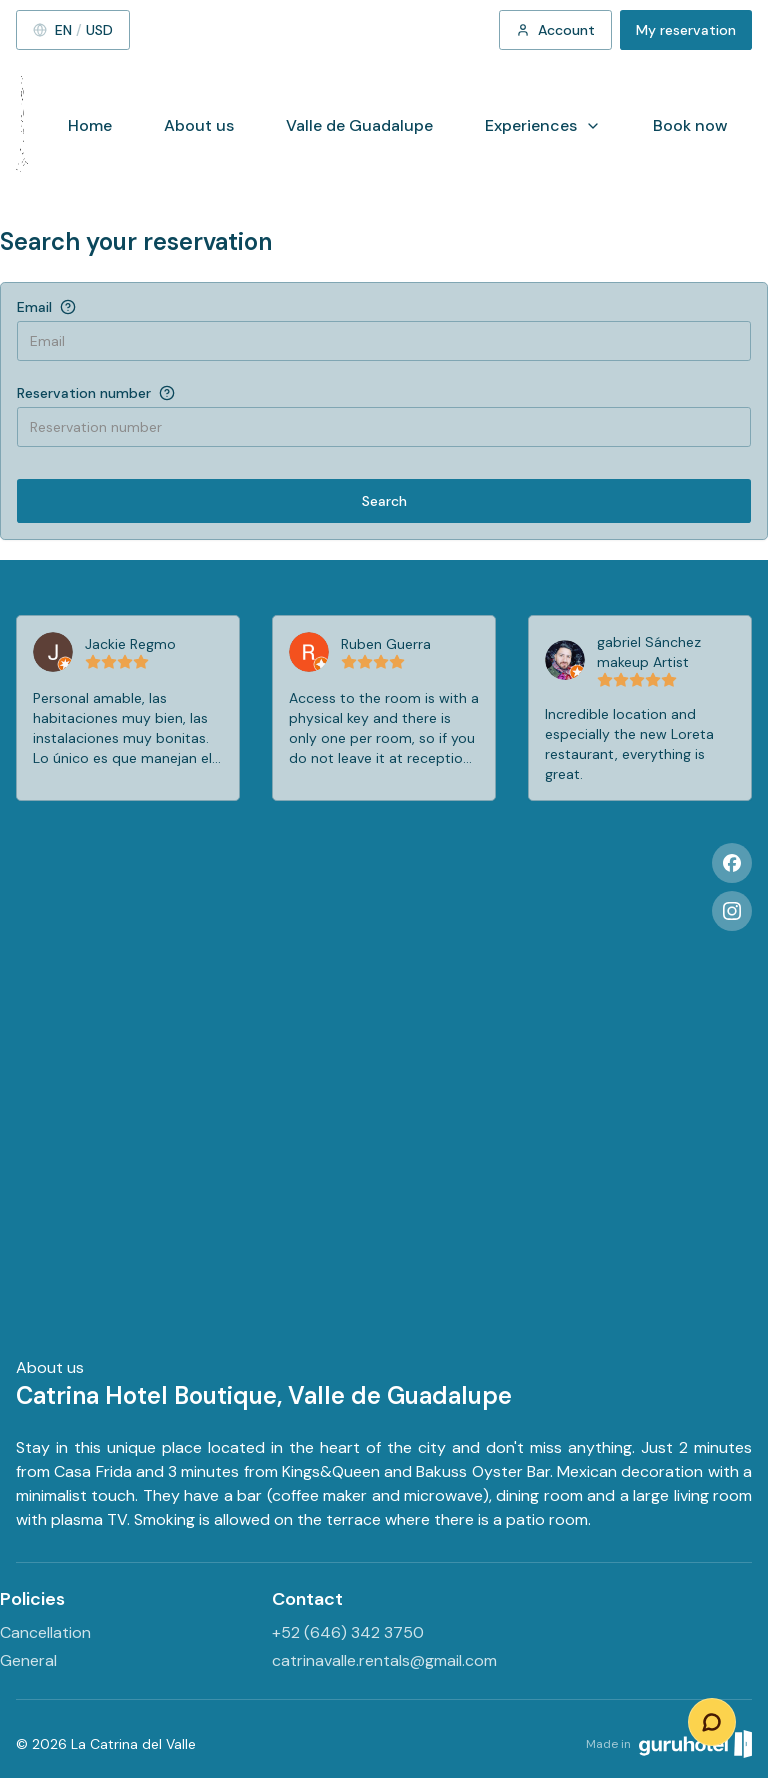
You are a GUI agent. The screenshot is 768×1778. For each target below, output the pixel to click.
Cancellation (45, 1632)
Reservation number (84, 393)
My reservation (686, 30)
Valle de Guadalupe (359, 125)
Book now (690, 125)
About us (199, 125)
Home (90, 125)
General (28, 1660)
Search (384, 501)
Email (34, 307)
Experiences (543, 125)
